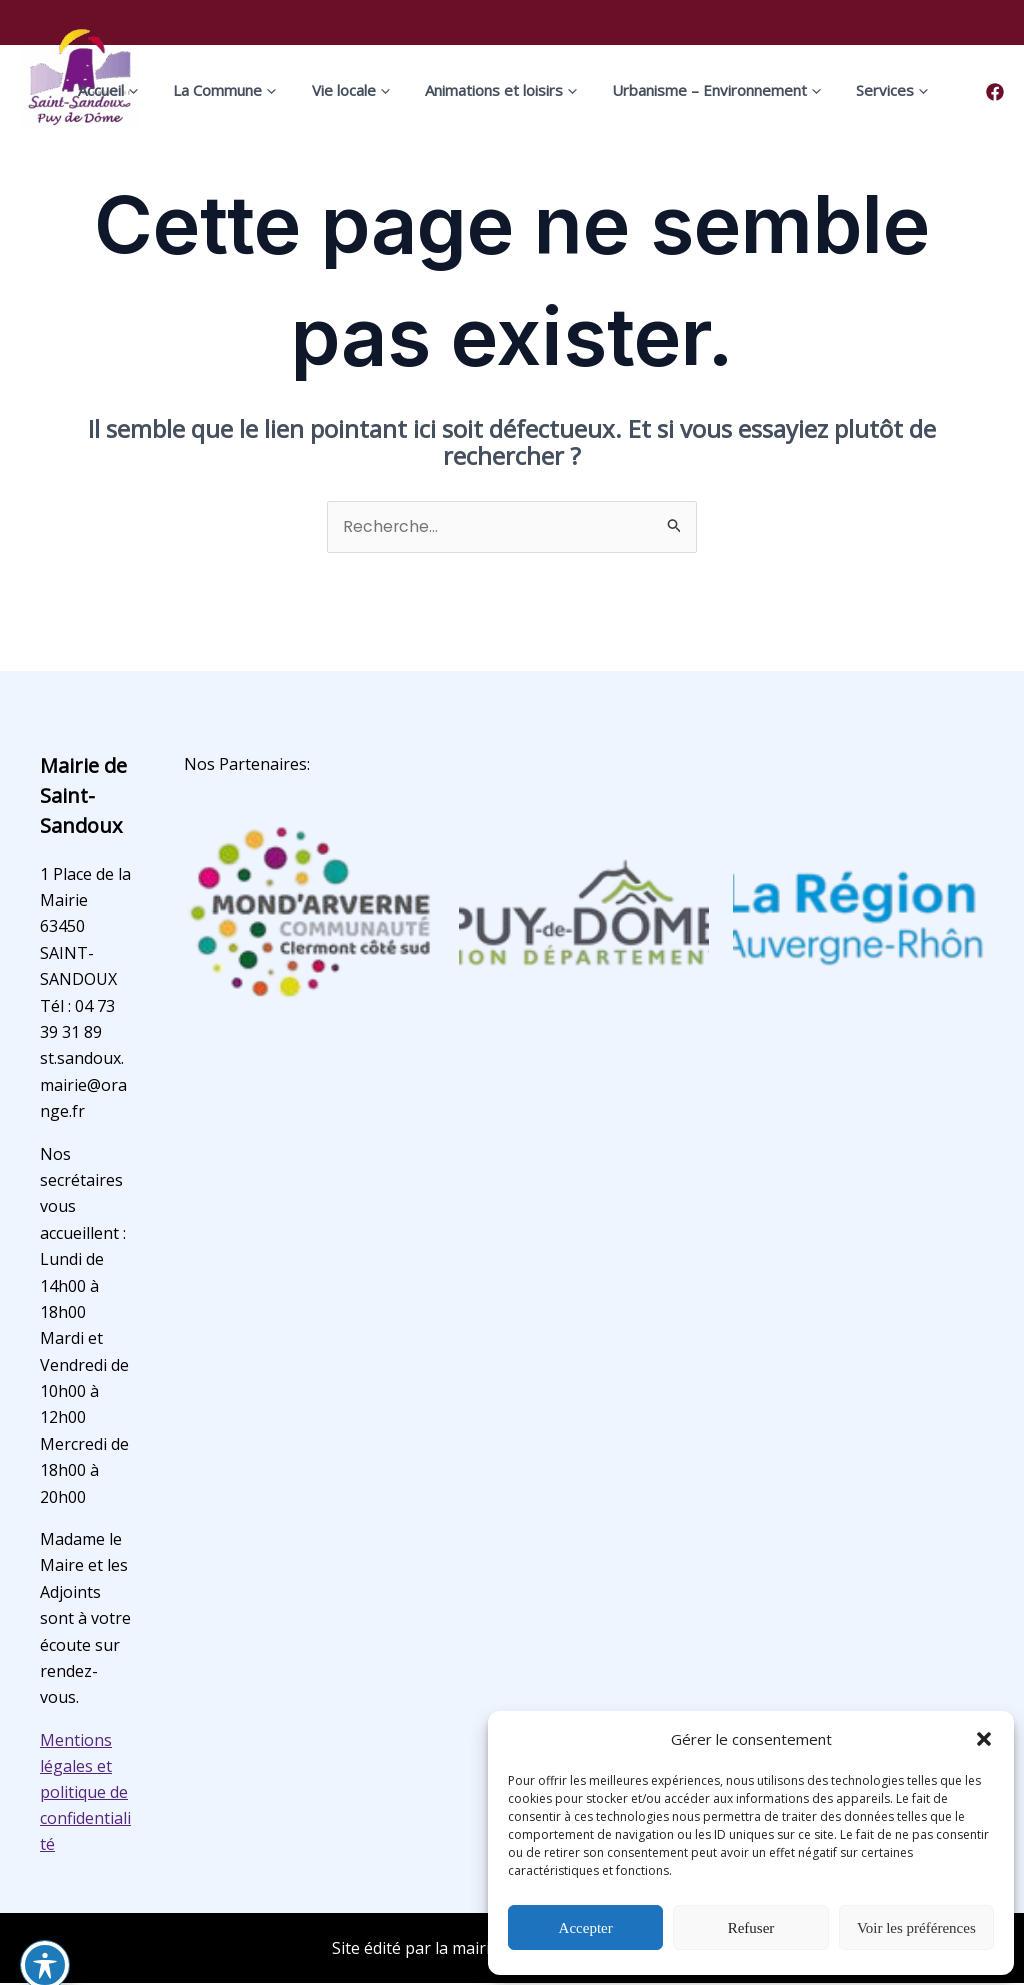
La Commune (255, 90)
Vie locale (367, 90)
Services (866, 90)
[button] (984, 1739)
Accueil (153, 90)
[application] (176, 90)
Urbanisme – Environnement (704, 90)
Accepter (586, 1928)
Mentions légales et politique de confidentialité (85, 1793)
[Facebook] (995, 92)
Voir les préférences (916, 1928)
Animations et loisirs (503, 90)
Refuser (751, 1928)
